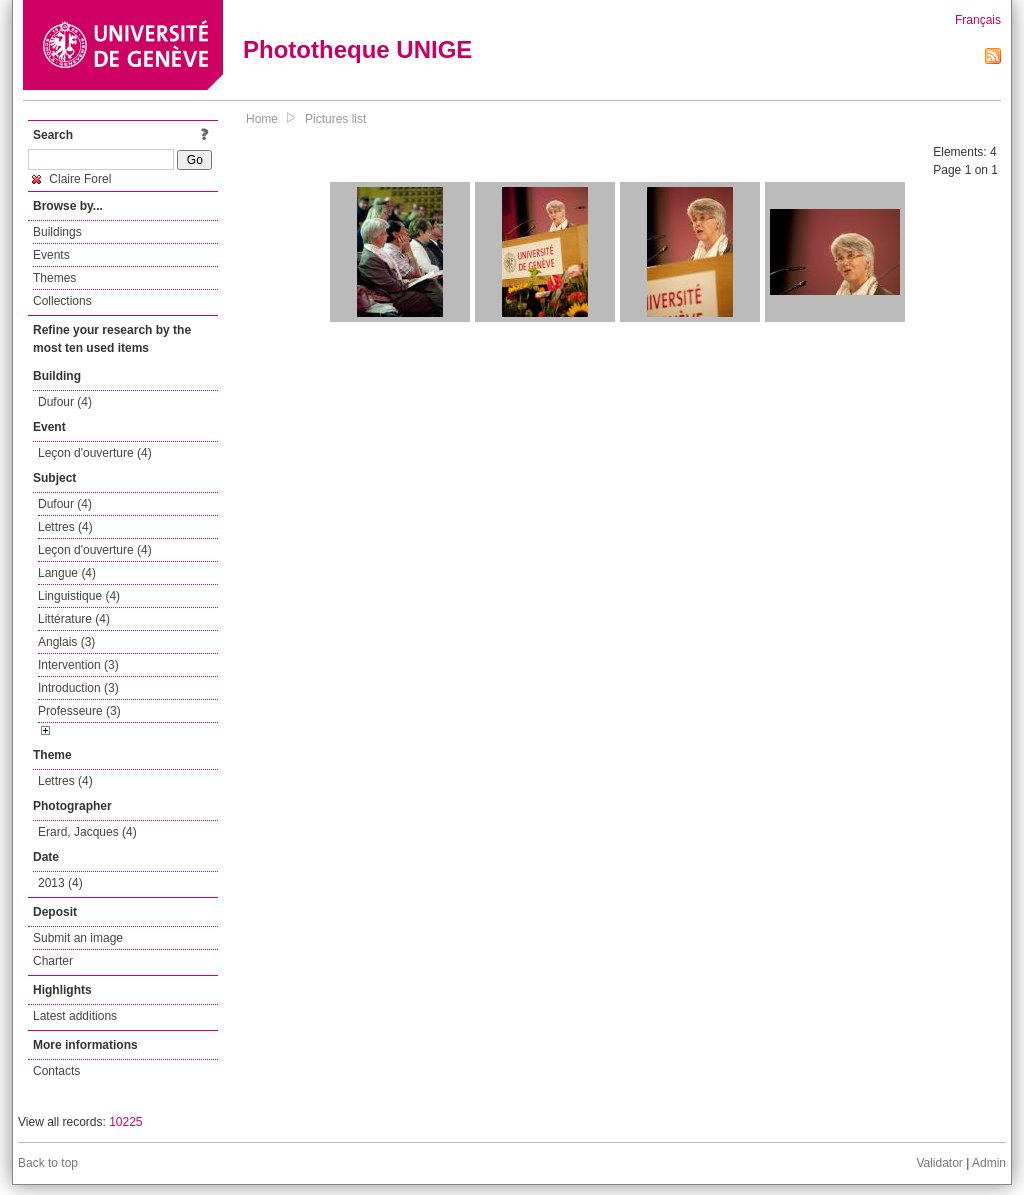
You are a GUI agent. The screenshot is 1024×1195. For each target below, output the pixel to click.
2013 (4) (60, 883)
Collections (62, 301)
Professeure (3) (79, 711)
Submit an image (78, 938)
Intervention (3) (78, 665)
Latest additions (75, 1016)
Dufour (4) (65, 402)
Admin (989, 1163)
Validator (939, 1163)
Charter (53, 961)
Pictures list (335, 119)
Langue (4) (67, 573)
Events (51, 255)
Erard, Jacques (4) (87, 832)
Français (978, 20)
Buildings (57, 232)
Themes (54, 278)
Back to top (48, 1163)
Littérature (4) (74, 619)
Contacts (56, 1071)
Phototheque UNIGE (357, 49)
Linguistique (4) (79, 596)
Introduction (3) (78, 688)
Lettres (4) (65, 527)
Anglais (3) (66, 642)
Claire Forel (71, 179)
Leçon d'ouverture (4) (95, 453)
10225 (125, 1122)
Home (262, 119)
